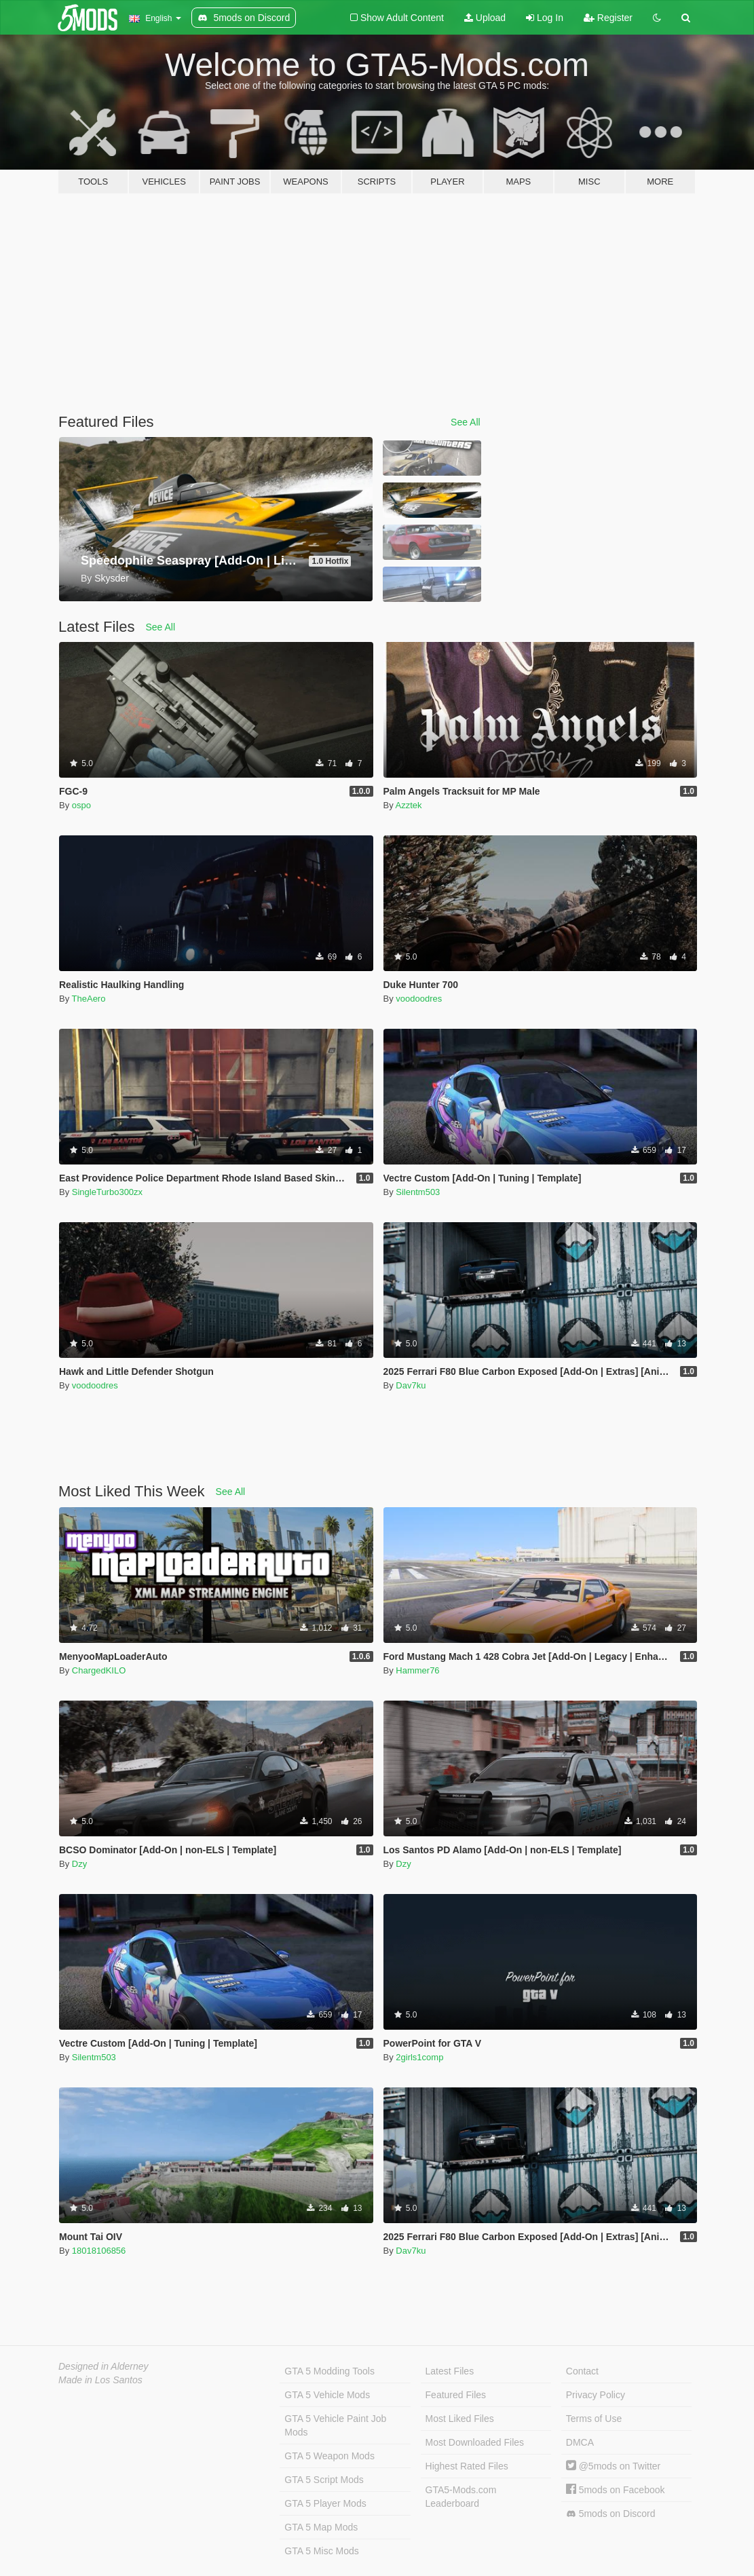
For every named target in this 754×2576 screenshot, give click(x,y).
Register (608, 17)
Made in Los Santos (100, 2379)
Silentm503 (418, 1192)
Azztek (409, 805)
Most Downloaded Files (475, 2442)
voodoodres (419, 998)
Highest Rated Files (467, 2466)
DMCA (580, 2442)
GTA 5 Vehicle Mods (327, 2394)
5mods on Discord (611, 2514)
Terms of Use (594, 2418)
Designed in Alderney (103, 2366)
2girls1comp (419, 2057)
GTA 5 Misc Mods (321, 2550)
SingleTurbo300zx (107, 1192)
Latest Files (450, 2371)
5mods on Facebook (615, 2490)
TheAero (89, 998)
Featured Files (456, 2394)
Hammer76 (417, 1670)
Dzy (79, 1864)
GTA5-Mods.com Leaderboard (461, 2496)
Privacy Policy (595, 2394)
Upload (485, 17)
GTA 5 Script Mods (323, 2479)
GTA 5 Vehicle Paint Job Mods (335, 2425)
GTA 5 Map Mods (321, 2527)
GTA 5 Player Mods (325, 2503)
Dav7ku (411, 1385)
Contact (582, 2371)
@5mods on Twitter (613, 2466)
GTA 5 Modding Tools (329, 2371)
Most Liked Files (460, 2418)
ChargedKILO (99, 1670)
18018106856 (99, 2251)
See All (465, 422)
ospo (81, 805)
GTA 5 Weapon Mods (329, 2455)
